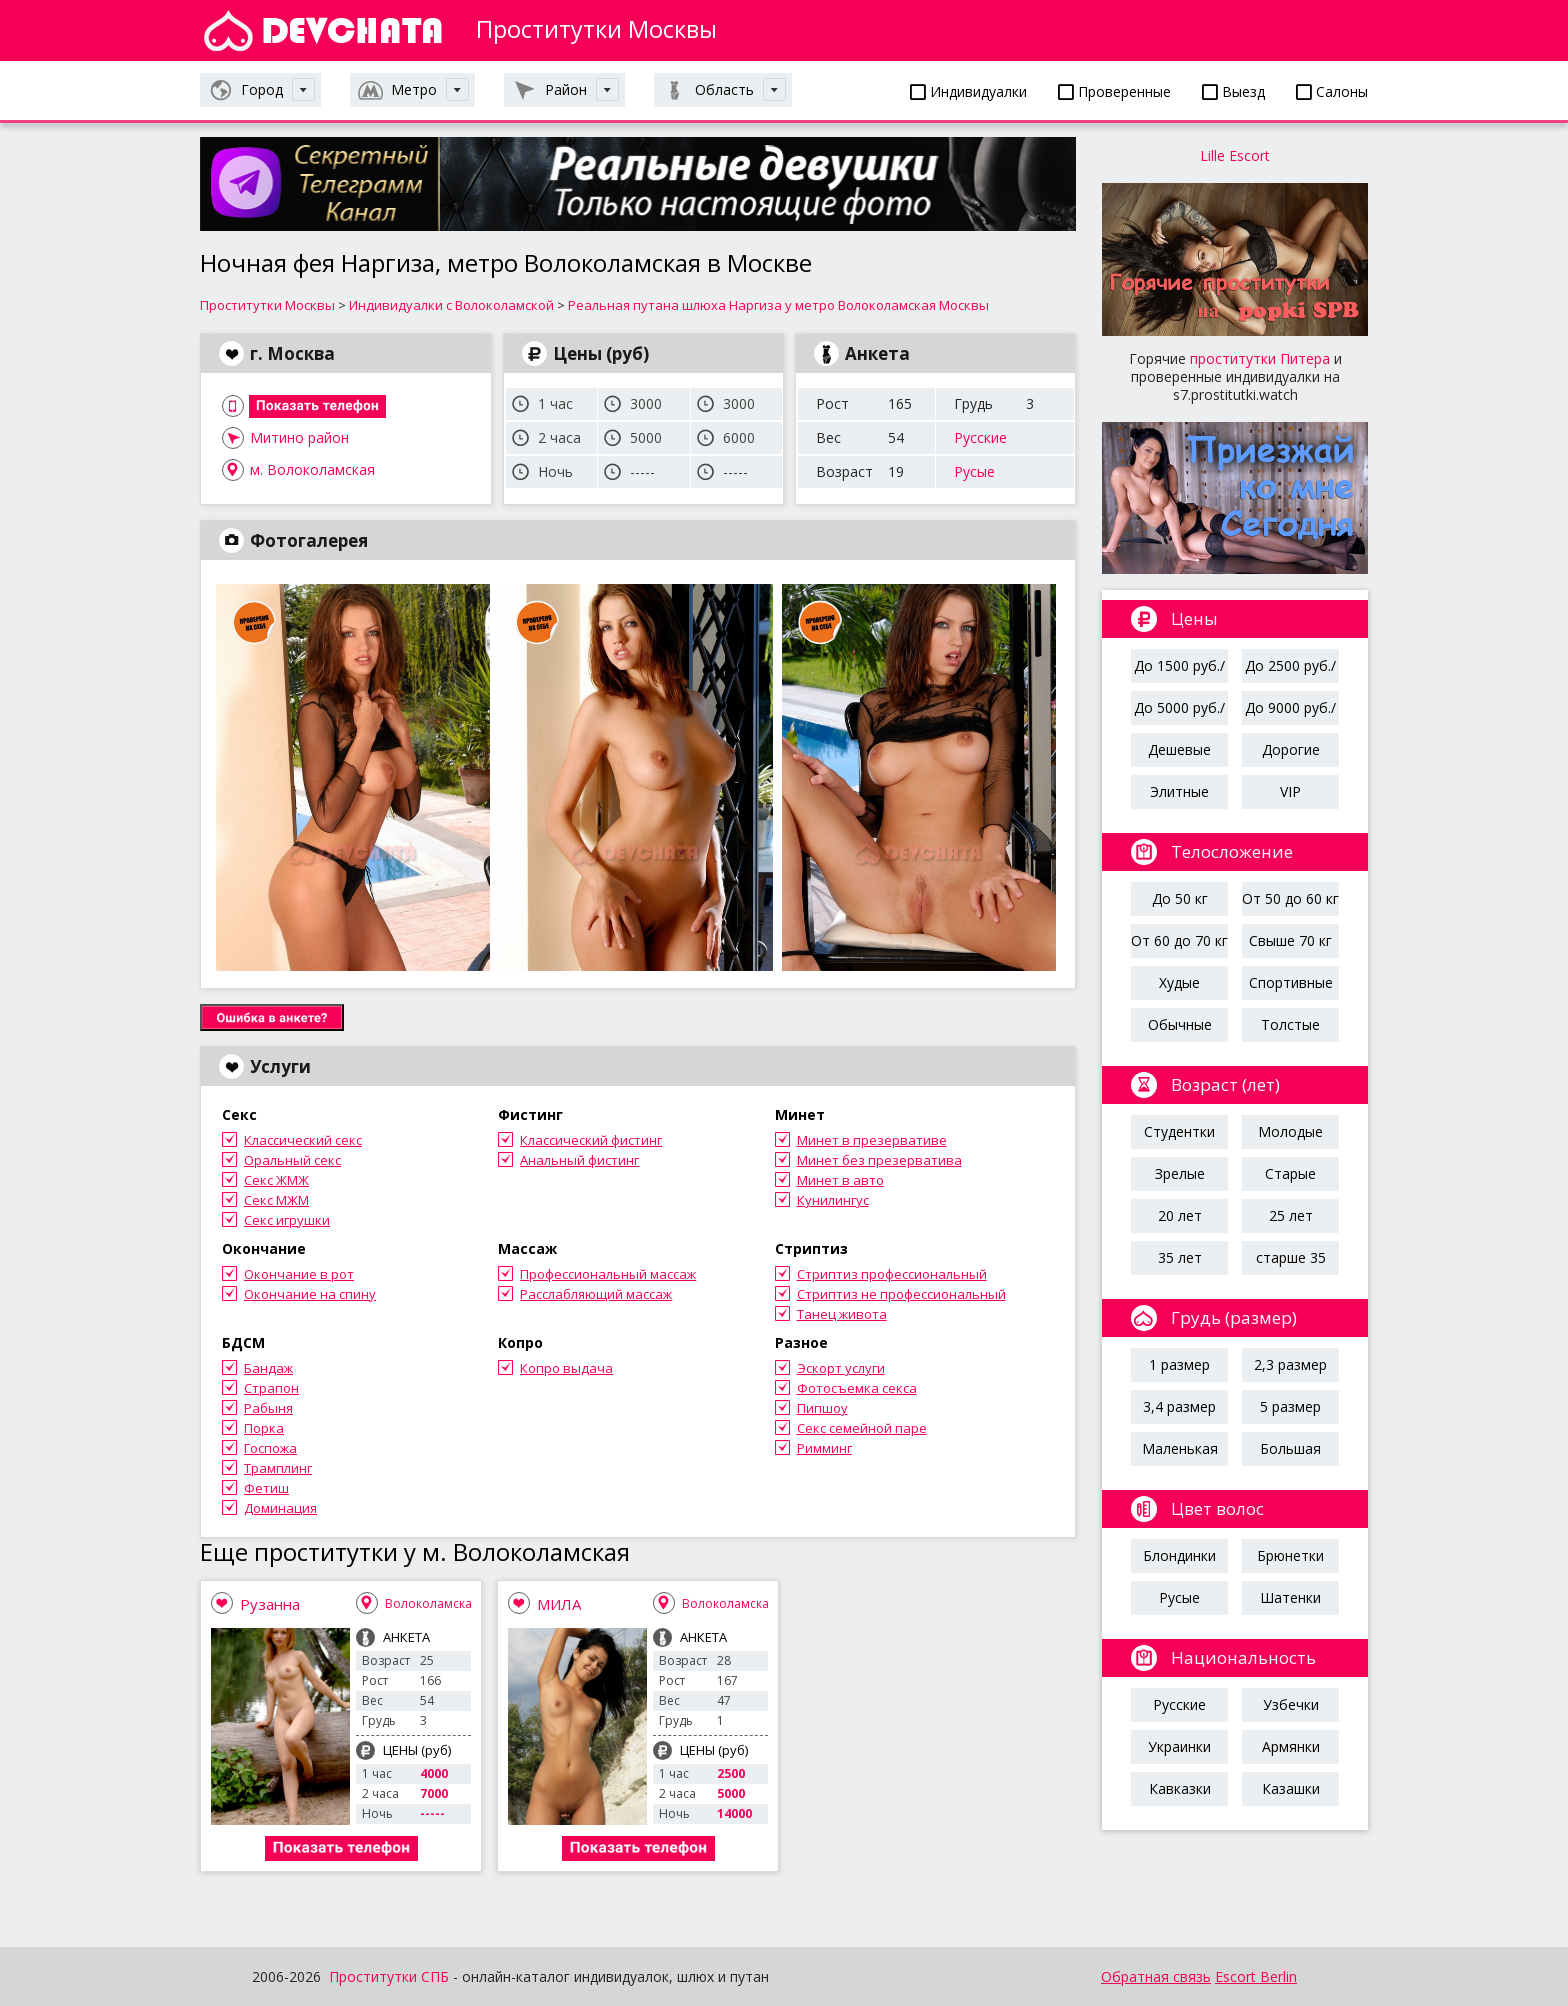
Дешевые (1179, 749)
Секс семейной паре (862, 1428)
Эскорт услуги (841, 1368)
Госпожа (270, 1448)
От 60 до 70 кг (1179, 940)
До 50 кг (1180, 898)
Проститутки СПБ (389, 1976)
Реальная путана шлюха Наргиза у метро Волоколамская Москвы (778, 305)
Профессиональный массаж (608, 1274)
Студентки (1179, 1131)
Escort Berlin (1256, 1976)
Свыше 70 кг (1290, 940)
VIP (1290, 791)
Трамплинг (278, 1468)
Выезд (1233, 91)
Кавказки (1180, 1788)
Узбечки (1291, 1704)
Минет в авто (840, 1180)
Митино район (299, 437)
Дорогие (1291, 749)
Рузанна (270, 1604)
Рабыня (268, 1408)
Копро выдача (566, 1368)
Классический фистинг (591, 1140)
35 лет (1180, 1257)
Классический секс (303, 1140)
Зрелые (1180, 1173)
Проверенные (1114, 91)
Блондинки (1179, 1555)
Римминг (824, 1448)
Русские (980, 437)
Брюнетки (1290, 1555)
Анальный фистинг (579, 1160)
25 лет (1291, 1215)
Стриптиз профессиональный (892, 1274)
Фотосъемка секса (857, 1388)
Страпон (271, 1388)
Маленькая (1180, 1448)
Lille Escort (1235, 155)
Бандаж (268, 1368)
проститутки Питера (1260, 358)
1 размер (1179, 1364)
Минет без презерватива (879, 1160)
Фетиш (266, 1488)
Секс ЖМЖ (276, 1180)
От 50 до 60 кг (1290, 898)
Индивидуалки (968, 91)
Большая (1290, 1448)
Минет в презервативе (872, 1140)
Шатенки (1290, 1597)
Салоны (1332, 91)
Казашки (1291, 1788)
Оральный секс (292, 1160)
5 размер (1290, 1406)
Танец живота (842, 1314)
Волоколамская (432, 1603)
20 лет (1180, 1215)
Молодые (1290, 1131)
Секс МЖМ (276, 1200)
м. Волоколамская (312, 469)
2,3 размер (1290, 1364)
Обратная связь (1156, 1976)
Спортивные (1291, 982)
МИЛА (559, 1604)
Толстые (1290, 1024)
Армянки (1291, 1746)
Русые (974, 471)
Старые (1290, 1173)
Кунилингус (833, 1200)
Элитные (1179, 791)
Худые (1179, 982)
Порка (264, 1428)
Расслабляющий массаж (596, 1294)
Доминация (280, 1508)
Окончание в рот (299, 1274)
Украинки (1179, 1746)
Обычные (1180, 1024)
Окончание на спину (310, 1294)
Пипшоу (822, 1408)
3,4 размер (1179, 1406)
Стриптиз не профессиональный (901, 1294)
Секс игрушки (287, 1220)
